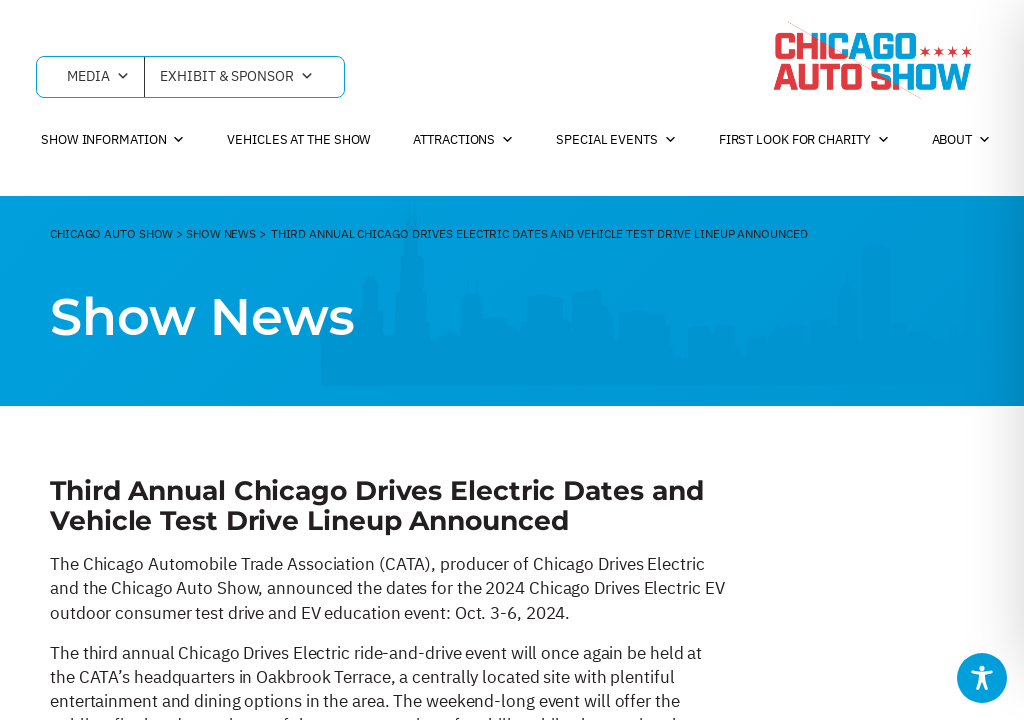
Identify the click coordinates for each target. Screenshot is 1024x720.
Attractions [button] (463, 140)
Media (98, 77)
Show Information (113, 140)
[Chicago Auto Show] (872, 60)
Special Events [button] (616, 140)
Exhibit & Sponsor (236, 77)
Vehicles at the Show (299, 139)
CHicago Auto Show (111, 233)
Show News (221, 233)
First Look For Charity (804, 140)
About (961, 140)
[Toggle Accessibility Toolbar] (982, 678)
